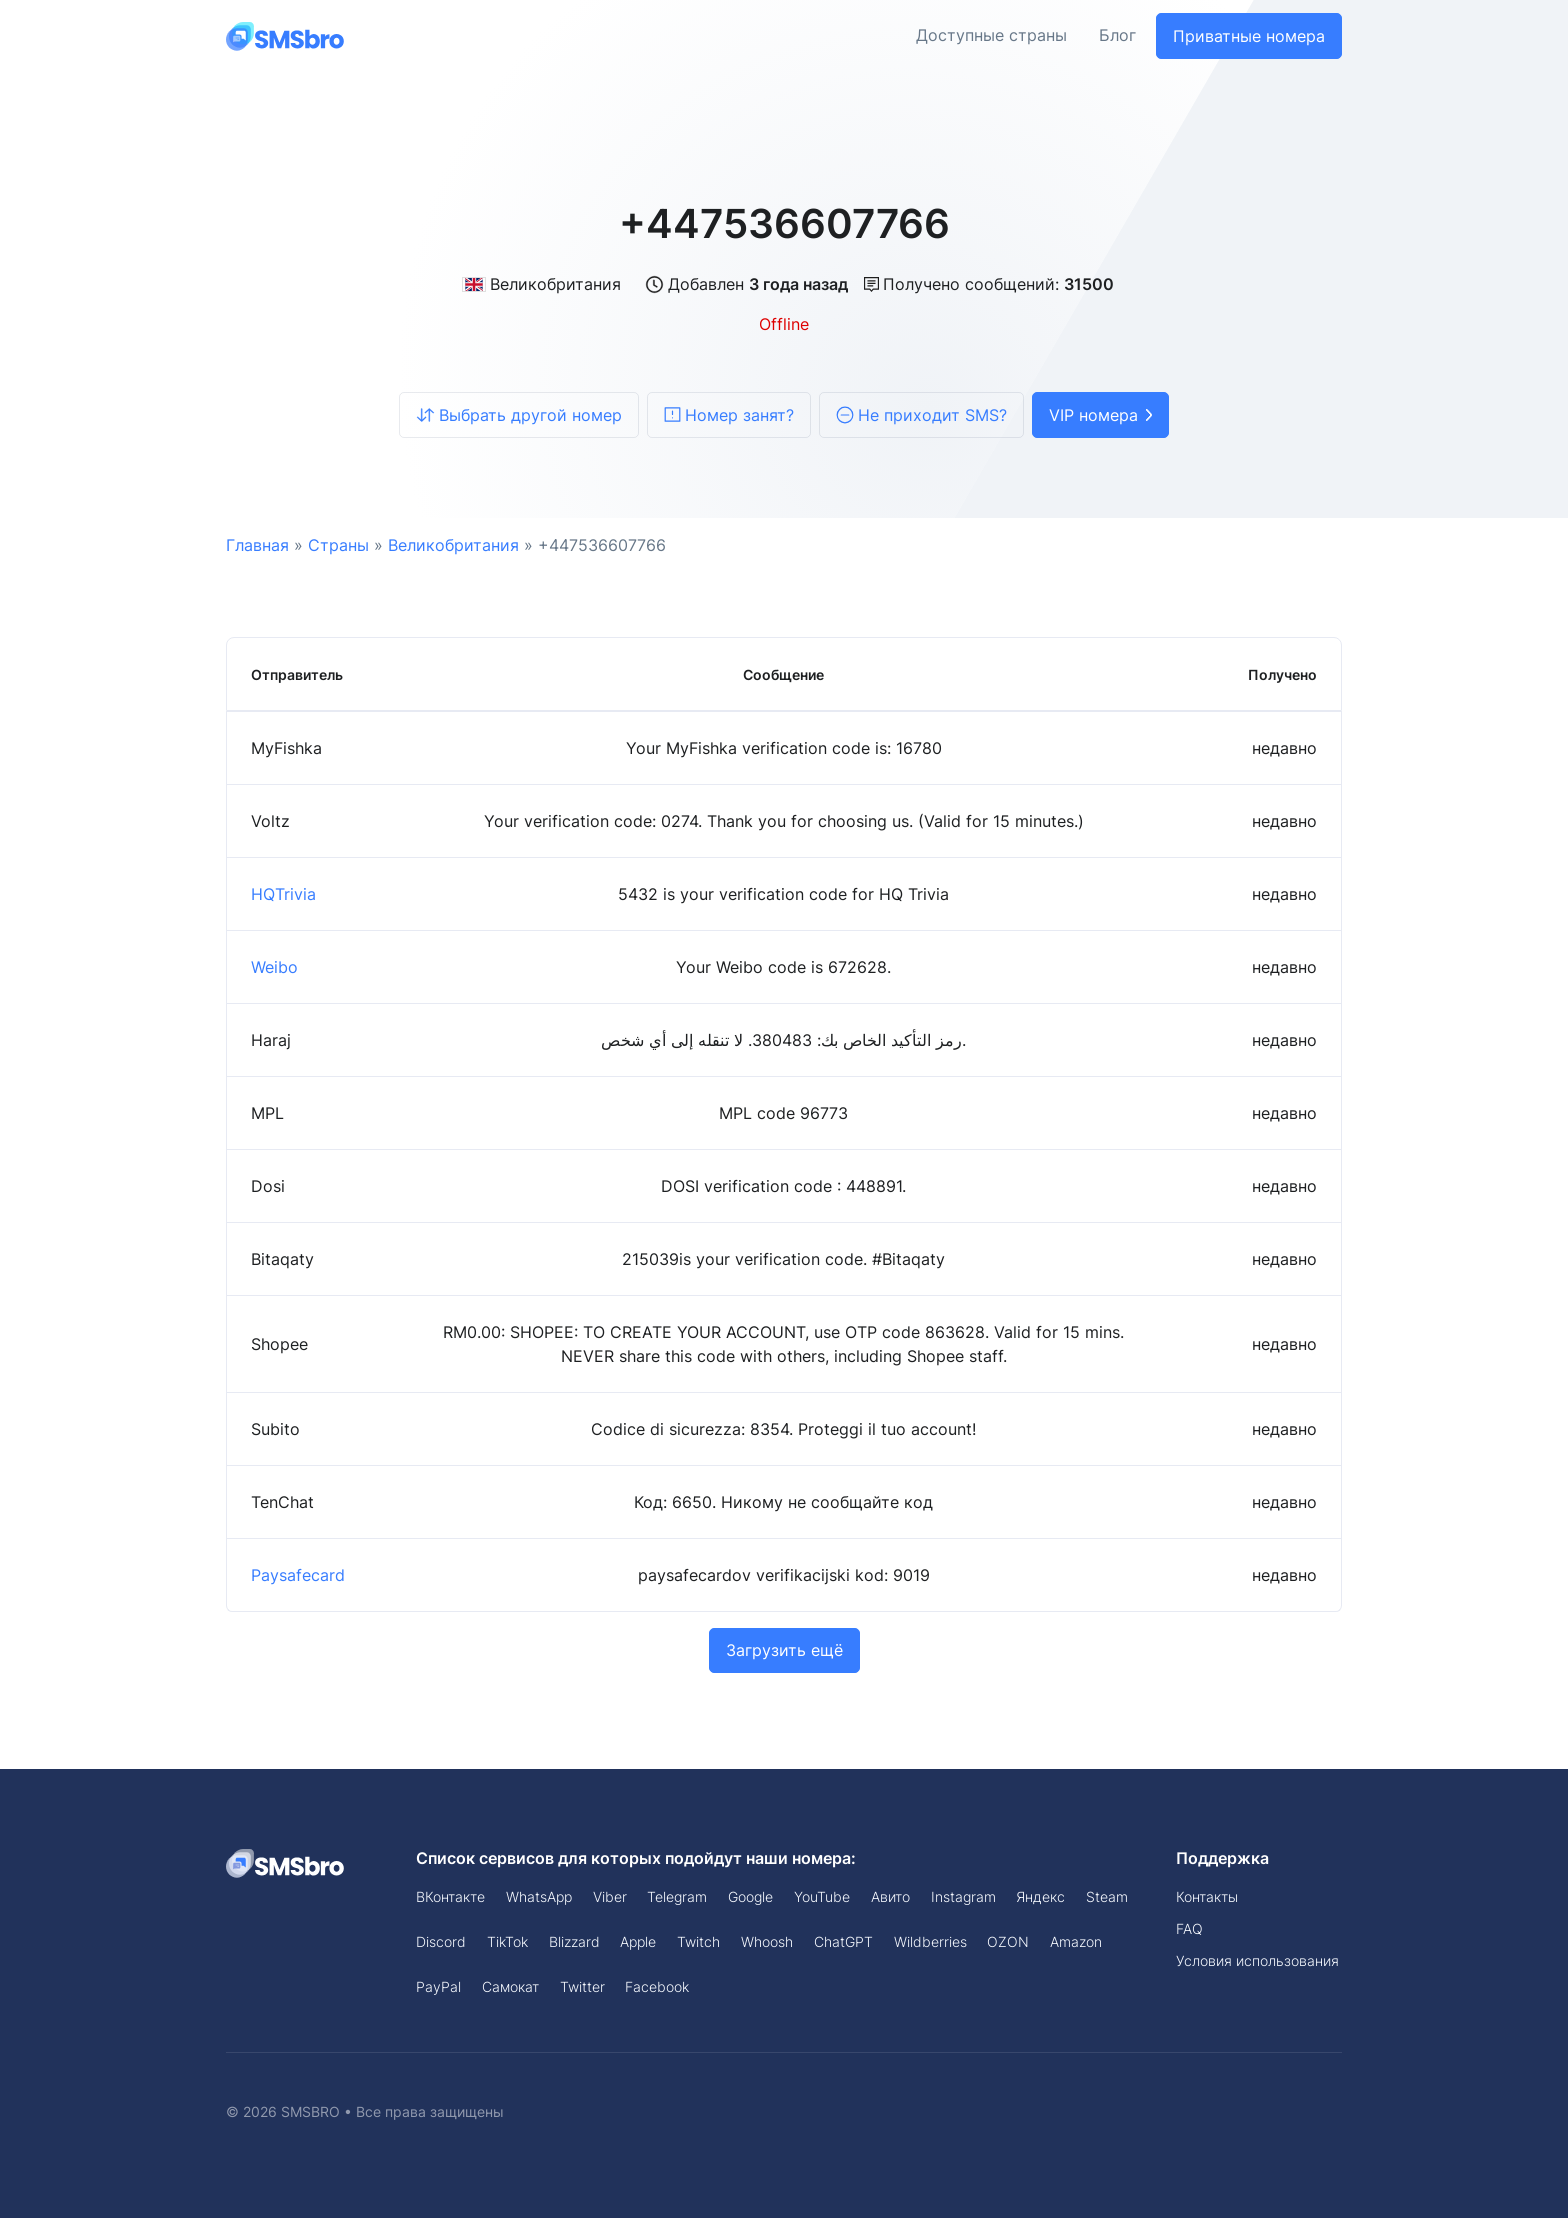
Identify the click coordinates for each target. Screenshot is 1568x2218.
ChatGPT (843, 1941)
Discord (441, 1941)
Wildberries (930, 1941)
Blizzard (574, 1941)
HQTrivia (283, 894)
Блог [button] (1117, 36)
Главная (257, 545)
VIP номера (1100, 415)
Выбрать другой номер (519, 415)
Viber (610, 1896)
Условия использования (1257, 1960)
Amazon (1076, 1941)
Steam (1107, 1896)
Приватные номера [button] (1249, 36)
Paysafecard (298, 1575)
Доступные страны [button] (991, 36)
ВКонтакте (450, 1896)
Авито (890, 1896)
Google (750, 1896)
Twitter (582, 1986)
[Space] (286, 1862)
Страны (338, 545)
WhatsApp (539, 1896)
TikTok (507, 1941)
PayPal (438, 1986)
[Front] (286, 35)
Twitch (698, 1941)
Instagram (963, 1896)
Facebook (657, 1986)
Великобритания (541, 284)
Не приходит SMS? (921, 415)
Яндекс (1040, 1896)
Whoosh (767, 1941)
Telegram (677, 1896)
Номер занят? (729, 415)
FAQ (1189, 1928)
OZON (1008, 1941)
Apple (638, 1941)
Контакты (1207, 1896)
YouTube (822, 1896)
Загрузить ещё (784, 1650)
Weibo (274, 967)
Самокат (510, 1986)
